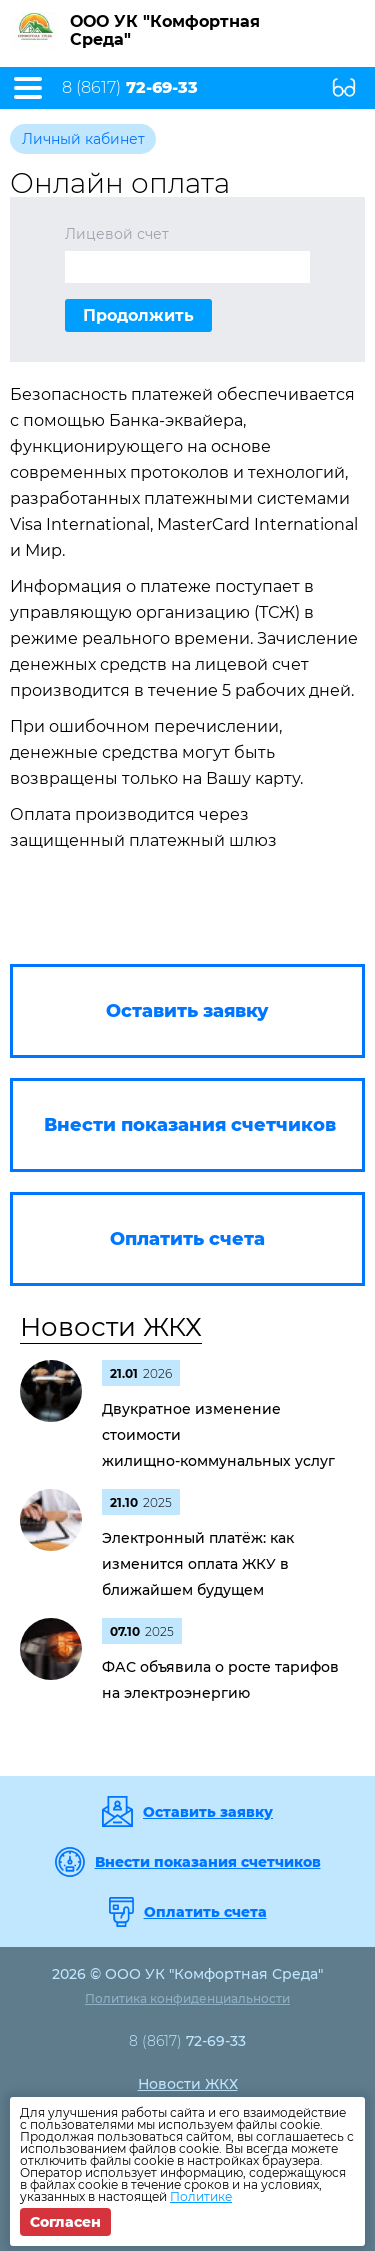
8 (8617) (130, 88)
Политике (201, 2196)
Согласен (65, 2222)
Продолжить (138, 315)
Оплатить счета (205, 1912)
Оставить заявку (208, 1812)
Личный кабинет (83, 139)
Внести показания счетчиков (208, 1862)
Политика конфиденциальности (187, 1998)
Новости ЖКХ (111, 1327)
